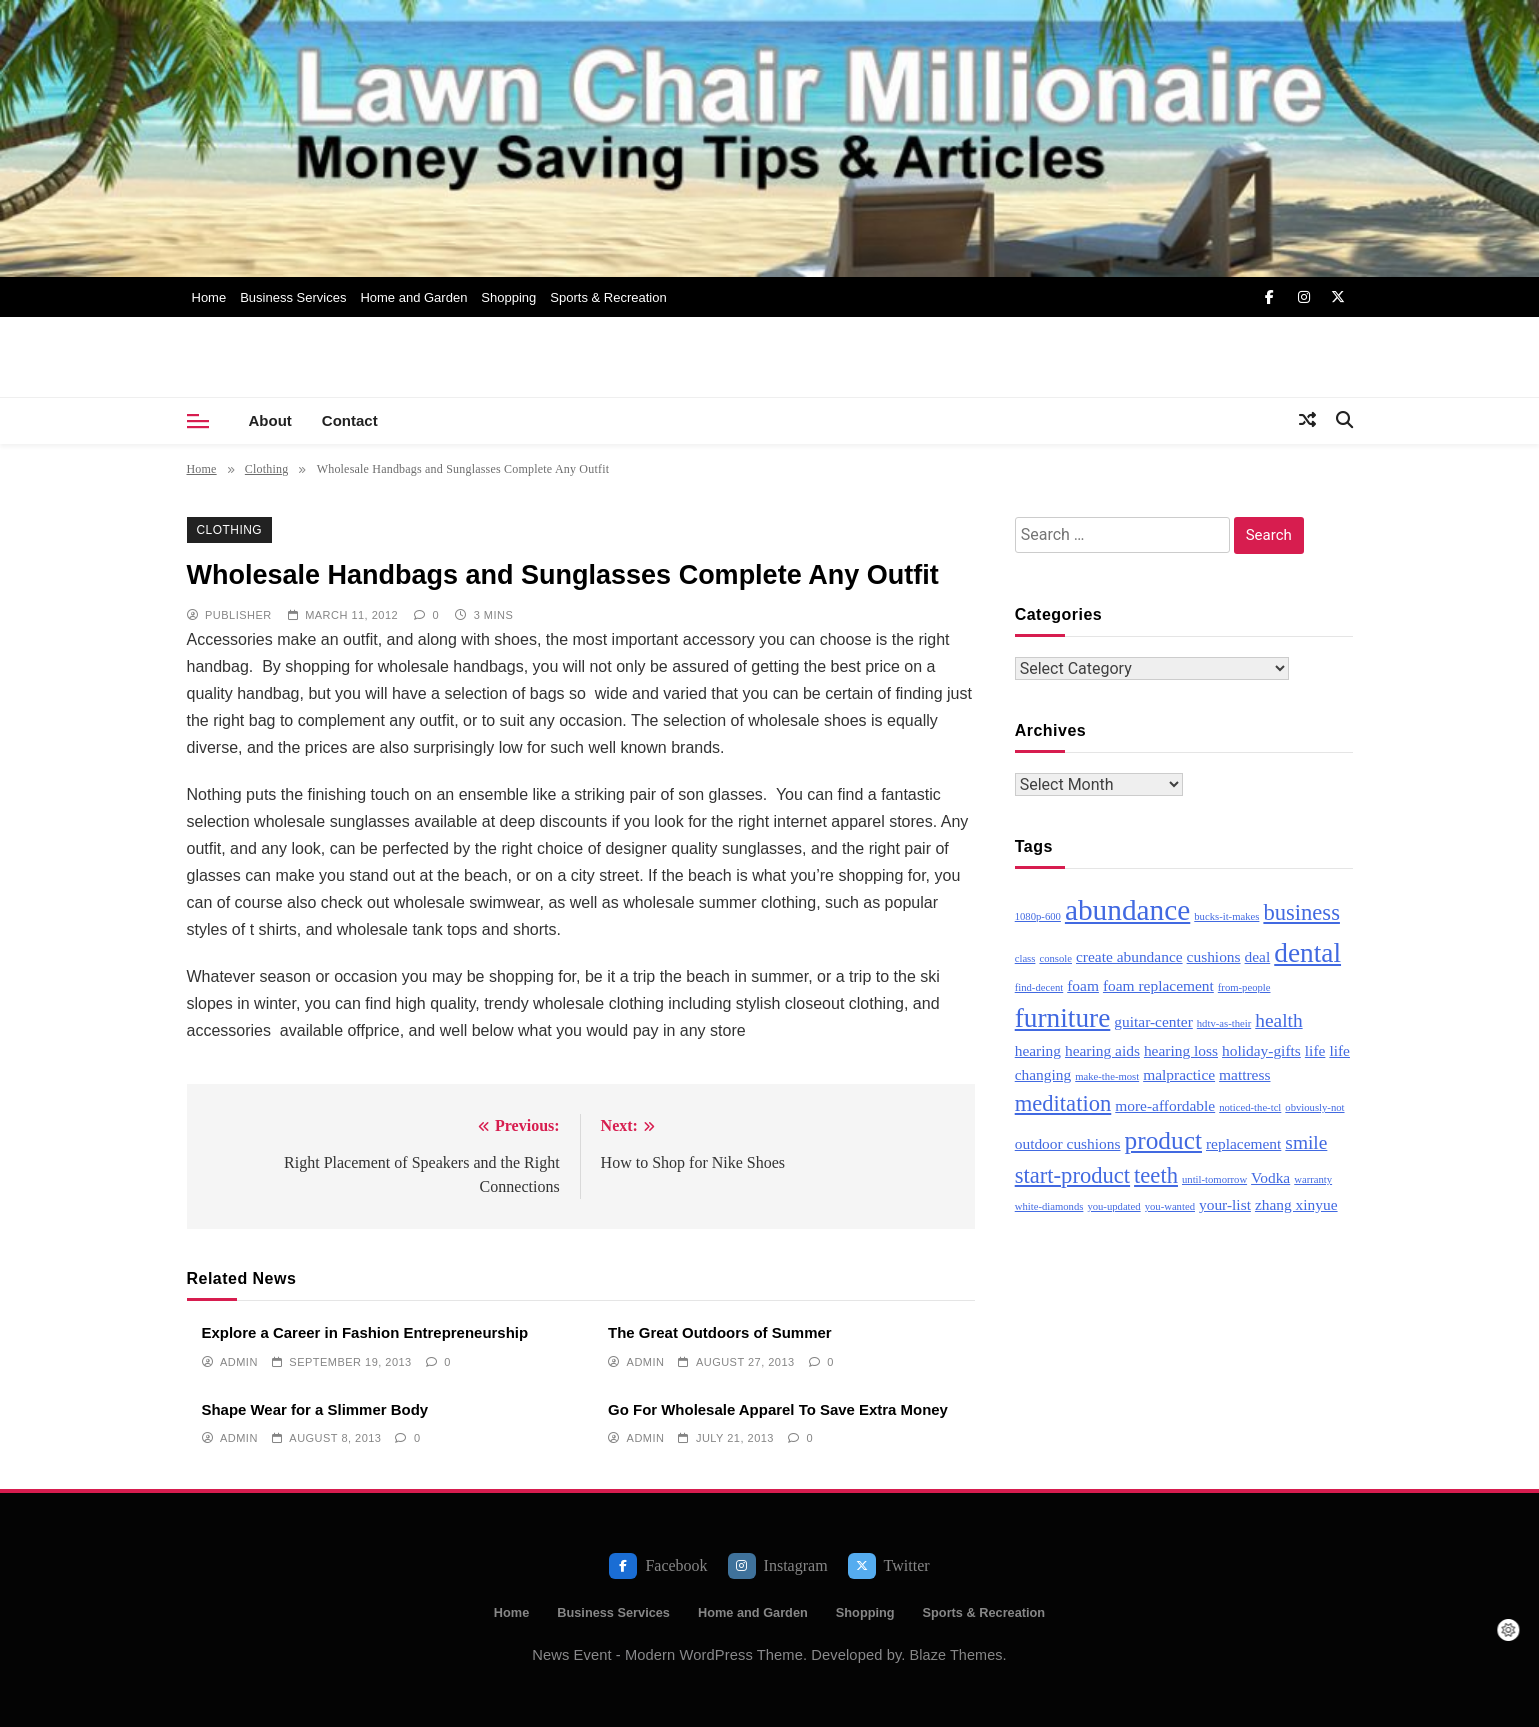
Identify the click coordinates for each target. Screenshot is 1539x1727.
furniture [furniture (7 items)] (1063, 1018)
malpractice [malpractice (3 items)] (1179, 1074)
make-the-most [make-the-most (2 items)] (1107, 1076)
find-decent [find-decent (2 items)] (1039, 987)
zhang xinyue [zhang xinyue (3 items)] (1296, 1204)
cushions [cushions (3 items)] (1214, 956)
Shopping (508, 297)
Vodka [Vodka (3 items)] (1270, 1177)
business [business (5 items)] (1301, 912)
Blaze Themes (956, 1655)
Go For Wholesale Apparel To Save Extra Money (778, 1409)
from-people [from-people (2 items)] (1244, 987)
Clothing (230, 530)
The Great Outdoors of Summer (720, 1332)
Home (209, 297)
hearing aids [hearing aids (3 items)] (1102, 1050)
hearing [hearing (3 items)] (1038, 1050)
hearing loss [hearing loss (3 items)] (1181, 1050)
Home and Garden (413, 297)
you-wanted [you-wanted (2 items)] (1170, 1206)
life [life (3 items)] (1315, 1050)
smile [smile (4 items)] (1306, 1142)
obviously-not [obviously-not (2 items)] (1314, 1107)
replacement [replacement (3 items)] (1243, 1143)
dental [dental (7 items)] (1307, 953)
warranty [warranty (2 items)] (1313, 1179)
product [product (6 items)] (1163, 1140)
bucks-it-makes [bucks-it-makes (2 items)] (1226, 916)
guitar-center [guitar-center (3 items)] (1153, 1021)
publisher (238, 615)
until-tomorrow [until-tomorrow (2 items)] (1214, 1179)
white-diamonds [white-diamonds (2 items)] (1049, 1206)
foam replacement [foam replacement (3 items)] (1158, 985)
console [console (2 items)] (1055, 958)
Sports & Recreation (608, 297)
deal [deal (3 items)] (1258, 956)
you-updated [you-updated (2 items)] (1113, 1206)
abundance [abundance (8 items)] (1127, 910)
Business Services (293, 297)
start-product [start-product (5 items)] (1072, 1175)
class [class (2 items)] (1025, 958)
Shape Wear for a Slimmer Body (315, 1409)
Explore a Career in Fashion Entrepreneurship (365, 1332)
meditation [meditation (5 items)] (1063, 1103)
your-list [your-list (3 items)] (1225, 1204)
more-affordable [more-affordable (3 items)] (1165, 1105)
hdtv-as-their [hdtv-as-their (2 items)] (1224, 1023)
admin (239, 1362)
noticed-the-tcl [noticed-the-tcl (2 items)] (1250, 1107)
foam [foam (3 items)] (1083, 985)
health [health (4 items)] (1278, 1020)
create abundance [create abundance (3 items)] (1129, 956)
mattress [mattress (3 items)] (1244, 1074)
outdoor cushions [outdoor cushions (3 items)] (1068, 1143)
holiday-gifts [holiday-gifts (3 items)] (1261, 1050)
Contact (350, 420)
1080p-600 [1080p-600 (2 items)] (1038, 916)
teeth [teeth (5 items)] (1156, 1175)
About (270, 420)
